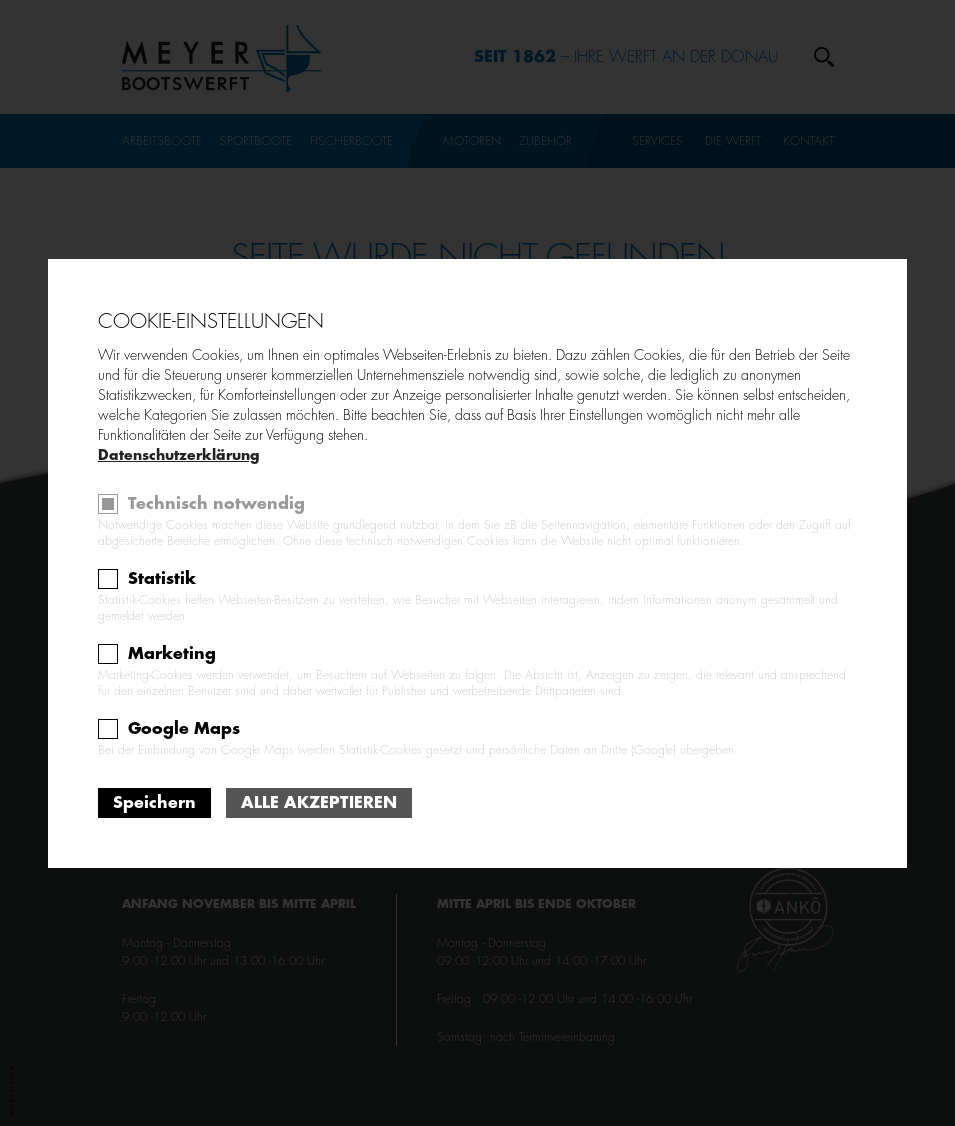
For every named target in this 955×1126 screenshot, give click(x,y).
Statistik (162, 579)
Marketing (172, 654)
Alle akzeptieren (319, 803)
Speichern (154, 803)
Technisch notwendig (216, 504)
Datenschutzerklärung (178, 455)
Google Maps (184, 729)
